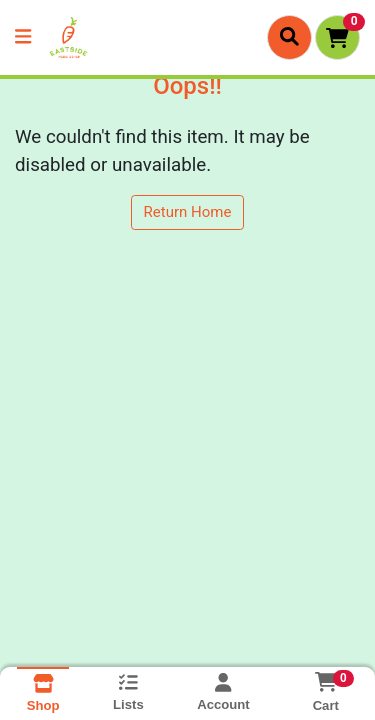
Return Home (188, 212)
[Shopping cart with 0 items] (337, 37)
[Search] (289, 37)
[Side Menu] (23, 37)
